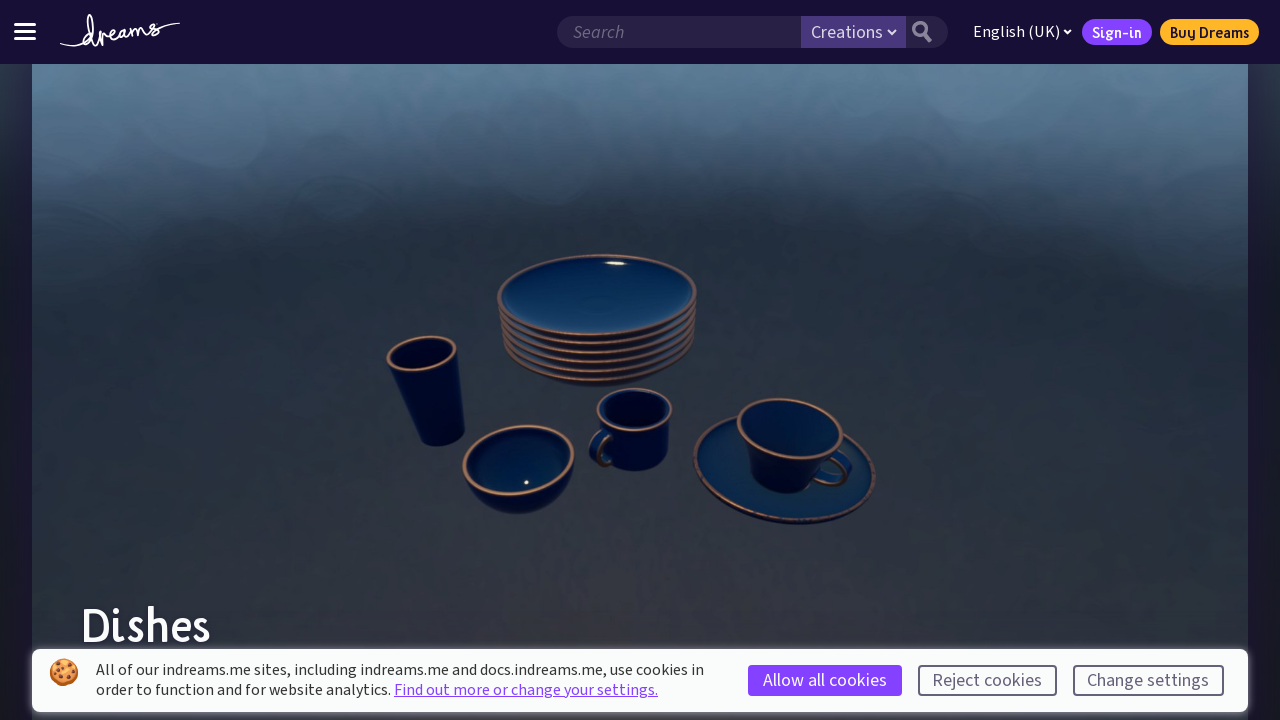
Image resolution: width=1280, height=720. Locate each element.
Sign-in (1117, 32)
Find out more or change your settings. (526, 690)
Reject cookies (987, 680)
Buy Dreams (1209, 32)
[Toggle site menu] (25, 31)
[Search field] (679, 32)
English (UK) (1022, 32)
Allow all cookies (825, 680)
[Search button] (927, 32)
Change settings (1148, 680)
